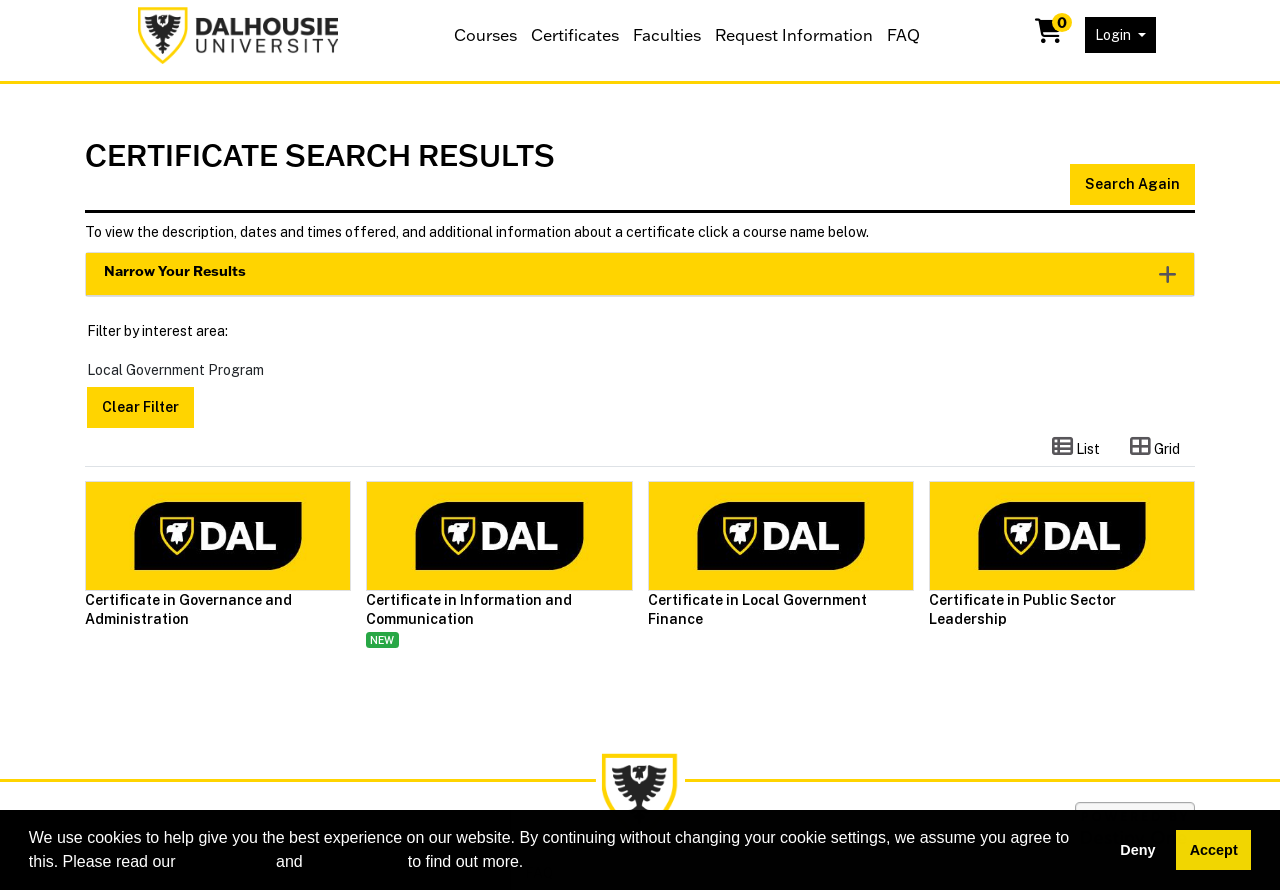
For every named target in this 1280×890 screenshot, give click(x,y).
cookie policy (226, 861)
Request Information (794, 35)
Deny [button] (1137, 850)
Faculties (667, 35)
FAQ (903, 35)
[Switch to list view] (1076, 448)
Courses (485, 35)
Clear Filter (140, 407)
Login (1114, 35)
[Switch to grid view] (1155, 448)
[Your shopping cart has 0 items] (1050, 35)
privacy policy (355, 861)
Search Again (1132, 184)
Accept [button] (1214, 850)
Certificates (575, 35)
